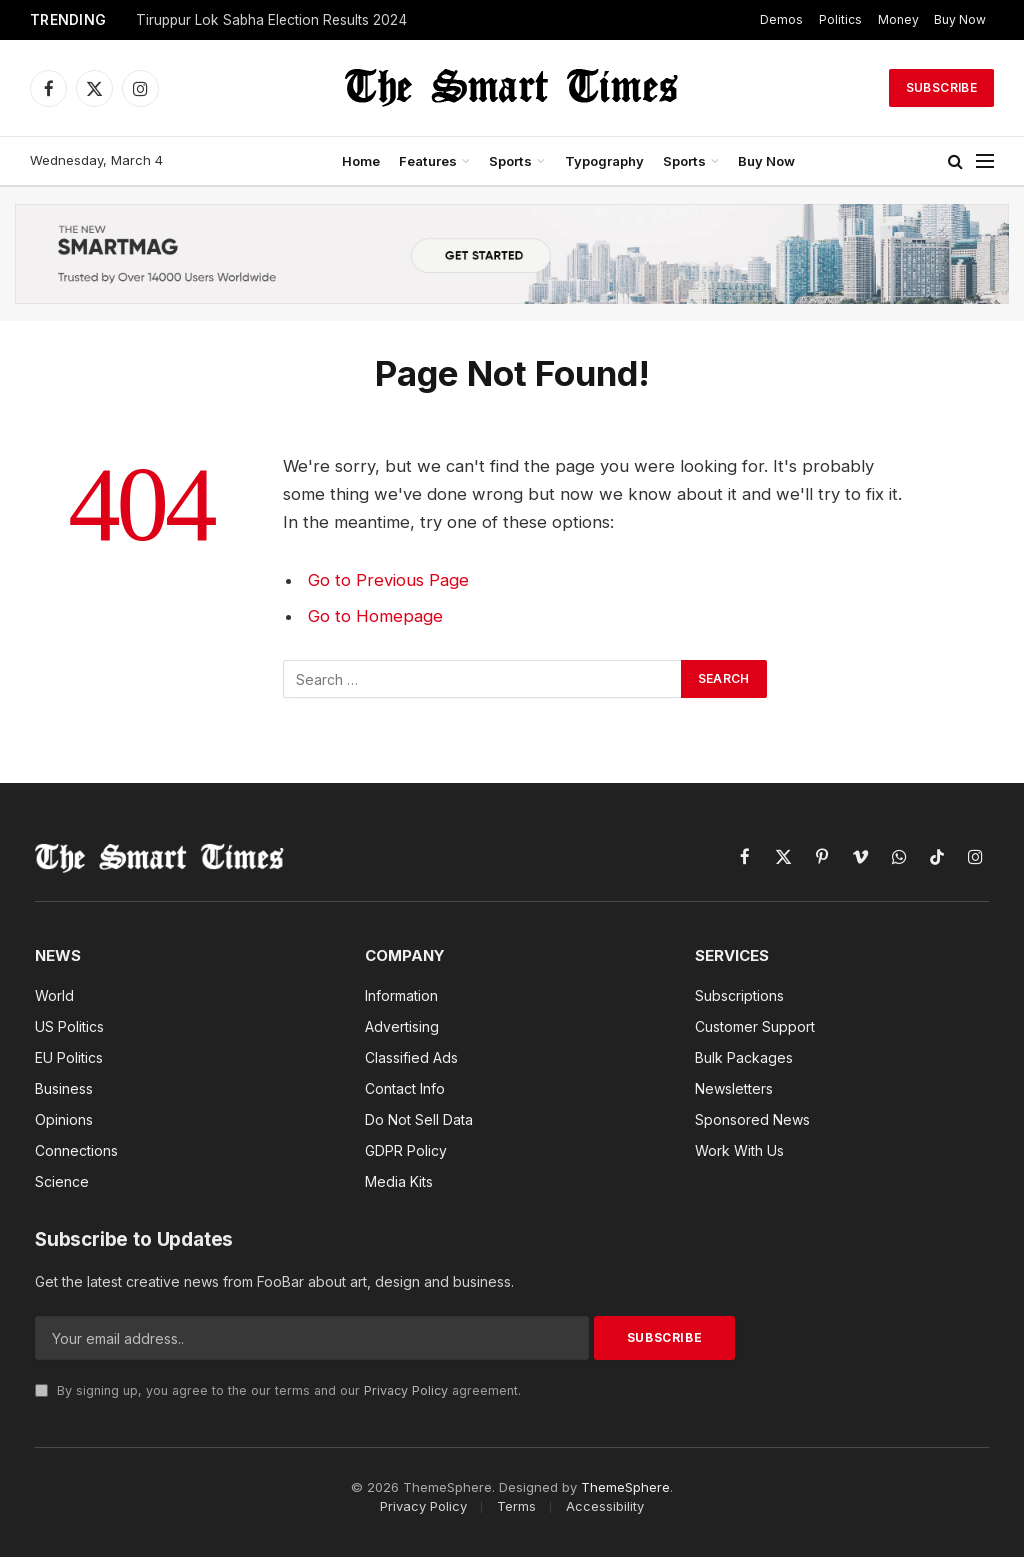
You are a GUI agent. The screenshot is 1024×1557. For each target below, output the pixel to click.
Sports (510, 161)
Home (361, 161)
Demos (781, 19)
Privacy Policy (406, 1390)
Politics (840, 19)
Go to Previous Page (388, 580)
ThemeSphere (625, 1487)
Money (898, 19)
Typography (604, 161)
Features (428, 161)
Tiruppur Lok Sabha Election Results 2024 (271, 20)
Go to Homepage (375, 616)
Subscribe (941, 87)
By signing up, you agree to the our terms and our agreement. (278, 1390)
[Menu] (985, 161)
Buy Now (960, 19)
